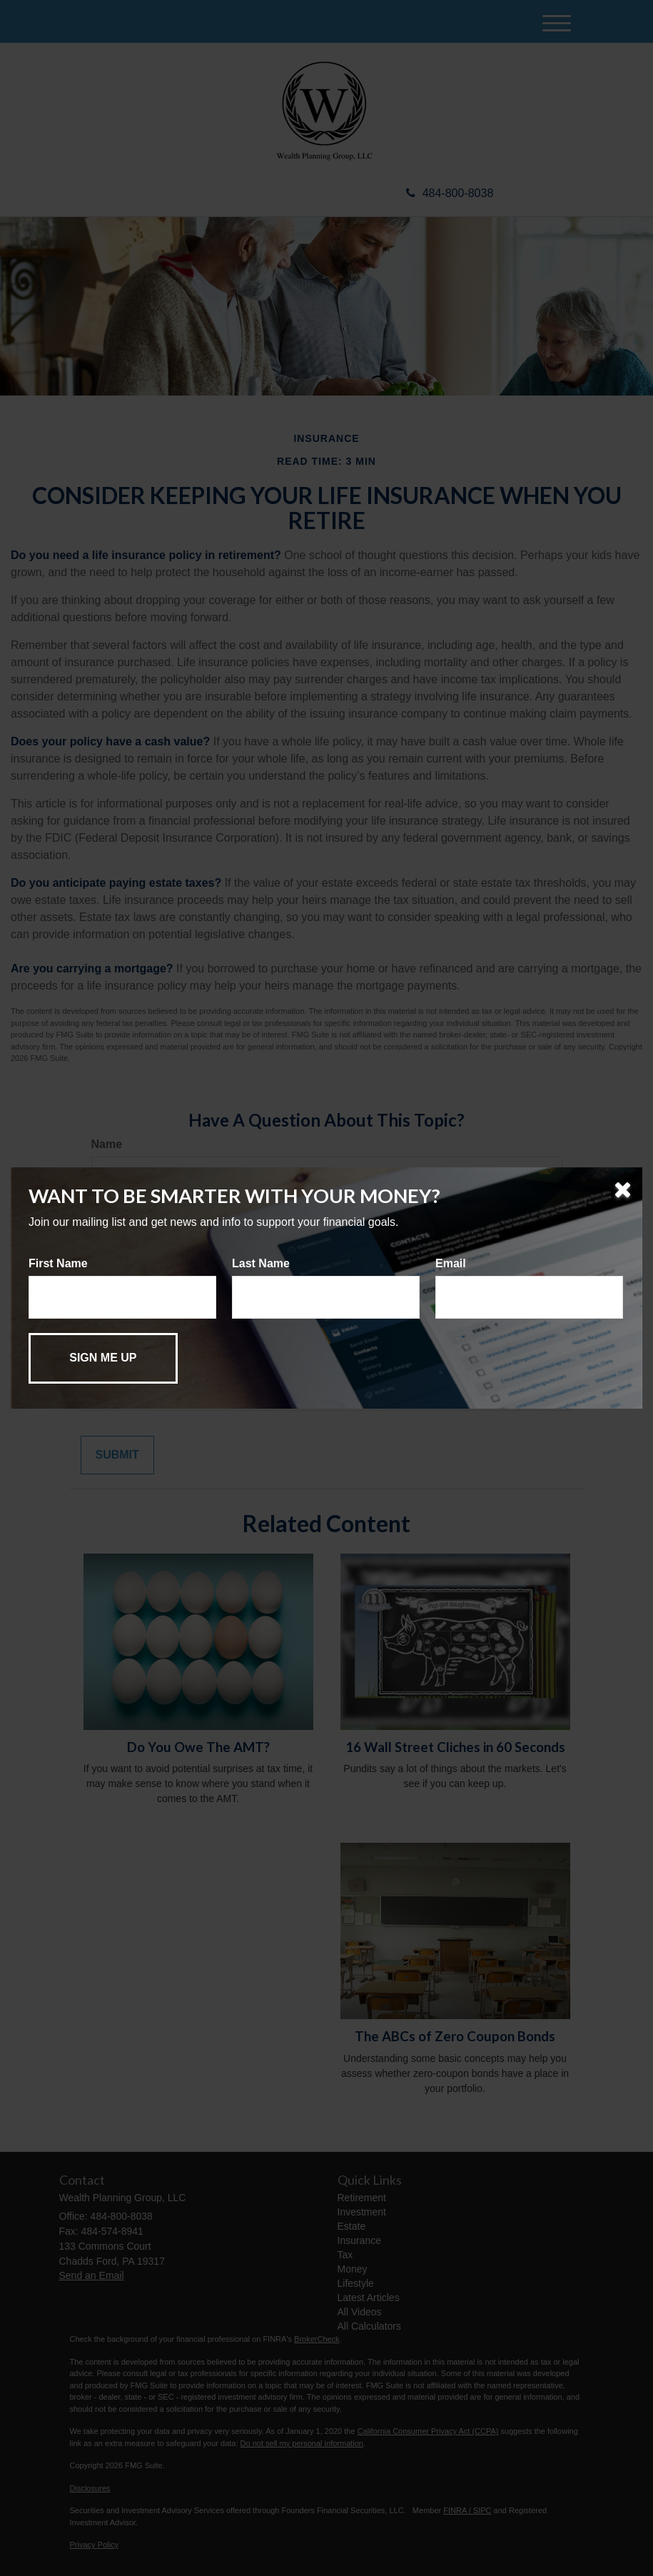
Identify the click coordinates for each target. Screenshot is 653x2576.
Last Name (261, 1263)
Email (450, 1263)
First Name (58, 1263)
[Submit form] (103, 1358)
